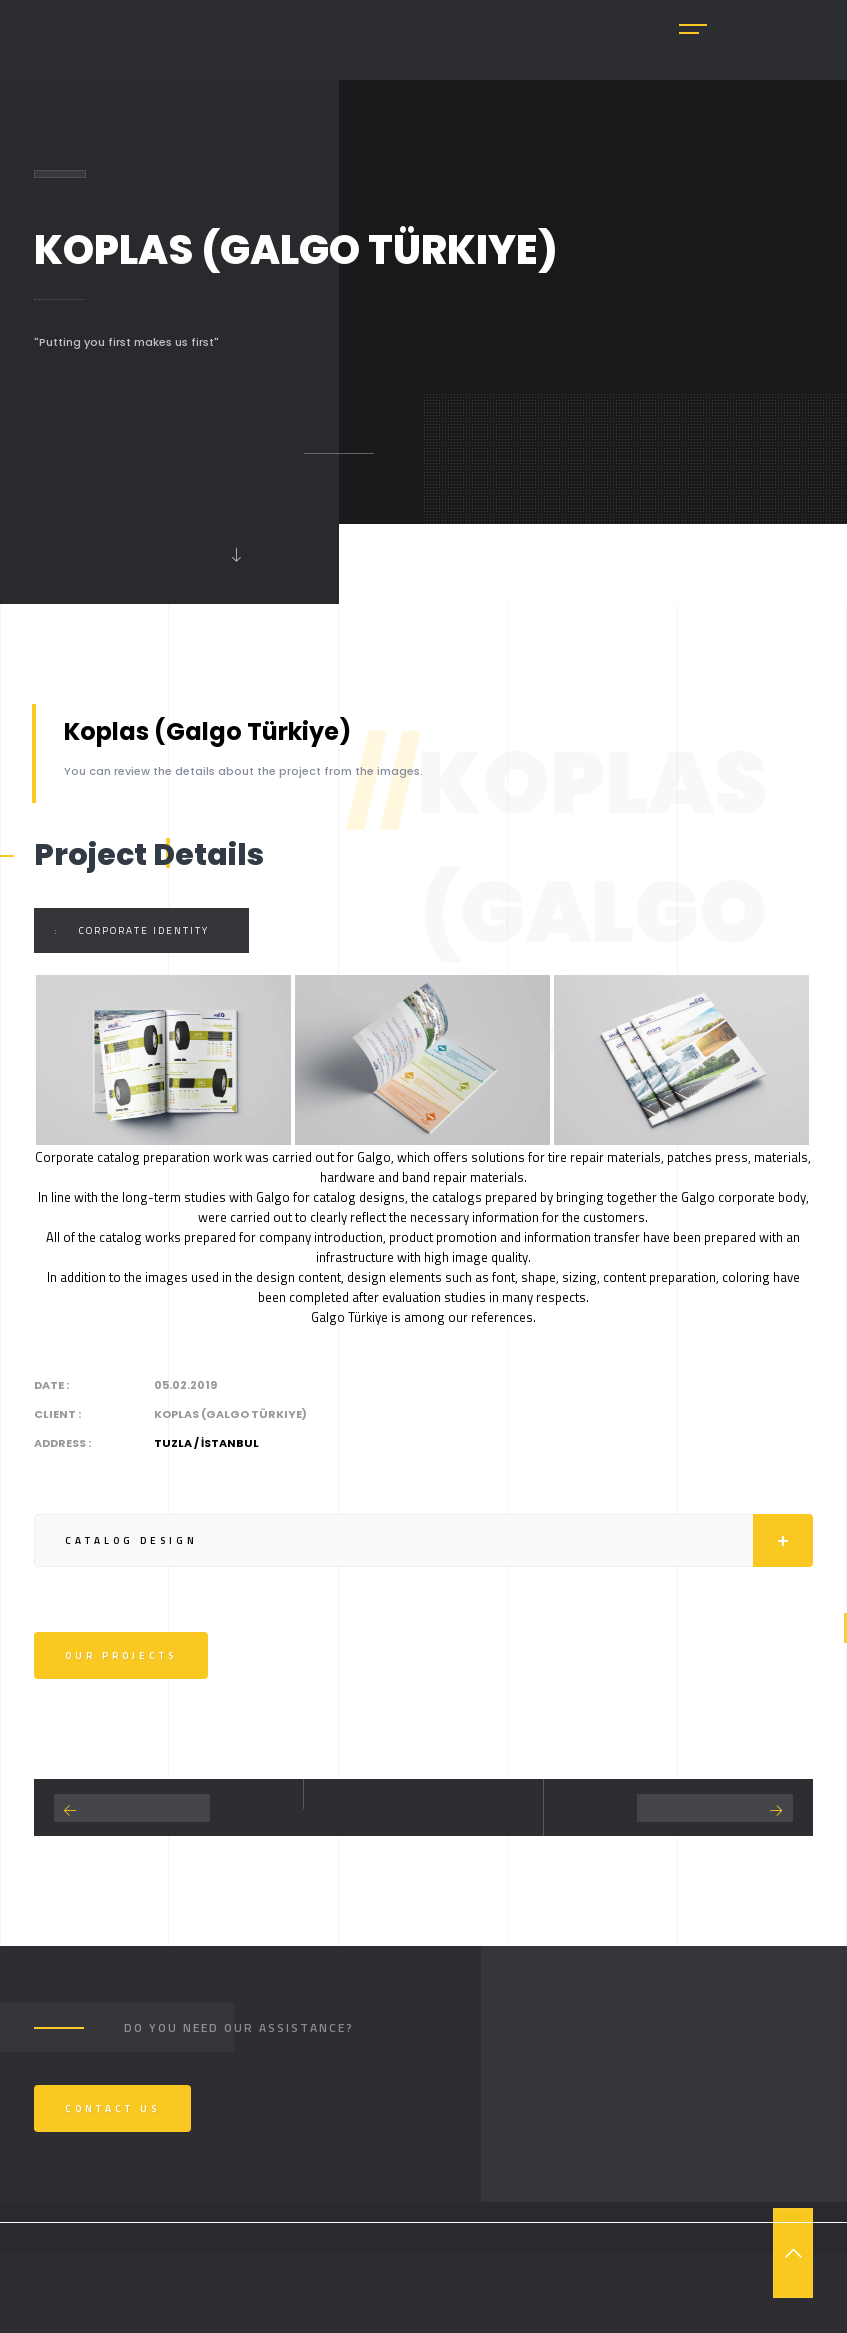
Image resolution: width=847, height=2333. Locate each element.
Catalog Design (439, 1540)
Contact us (112, 2108)
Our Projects (121, 1655)
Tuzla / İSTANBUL (206, 1443)
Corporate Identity (144, 930)
